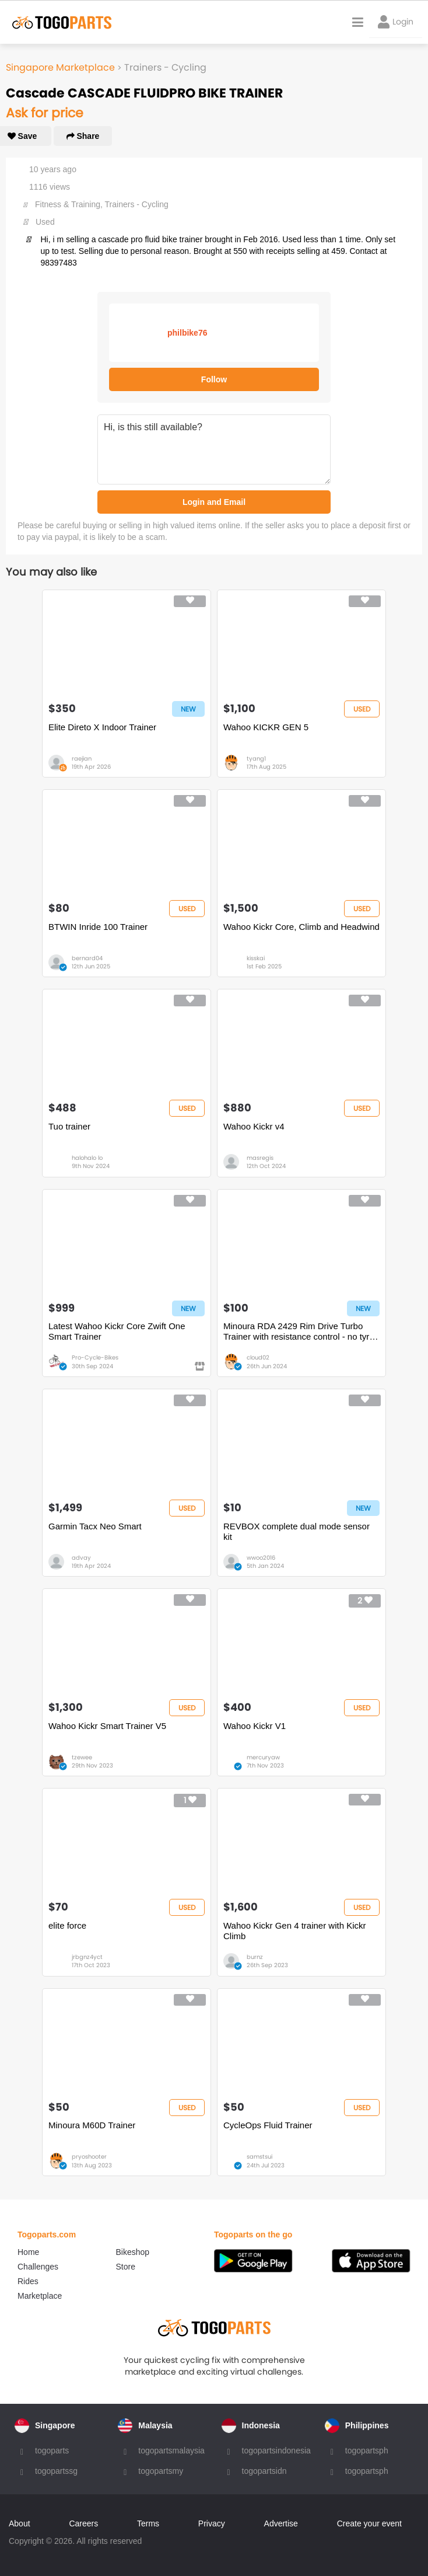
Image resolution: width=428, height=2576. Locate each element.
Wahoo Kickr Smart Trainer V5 (107, 1726)
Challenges (37, 2266)
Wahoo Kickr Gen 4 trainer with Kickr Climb (294, 1930)
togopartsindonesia (276, 2450)
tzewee (82, 1757)
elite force (67, 1925)
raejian (82, 758)
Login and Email (214, 502)
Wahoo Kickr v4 (253, 1126)
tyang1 (256, 758)
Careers (83, 2523)
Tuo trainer (69, 1126)
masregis (260, 1157)
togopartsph (366, 2450)
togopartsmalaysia (171, 2450)
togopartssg (56, 2471)
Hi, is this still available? (214, 449)
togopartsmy (160, 2471)
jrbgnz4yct (87, 1957)
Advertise (281, 2523)
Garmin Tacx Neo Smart (95, 1526)
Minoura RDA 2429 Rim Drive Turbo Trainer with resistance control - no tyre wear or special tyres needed (298, 1331)
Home (28, 2252)
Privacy (211, 2523)
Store (125, 2266)
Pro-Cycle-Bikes (95, 1357)
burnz (255, 1957)
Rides (27, 2281)
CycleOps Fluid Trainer (268, 2125)
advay (81, 1557)
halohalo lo (87, 1157)
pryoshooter (89, 2156)
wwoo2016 (261, 1557)
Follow (214, 379)
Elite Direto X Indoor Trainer (102, 727)
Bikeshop (133, 2252)
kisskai (256, 958)
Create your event (369, 2523)
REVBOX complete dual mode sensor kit (296, 1531)
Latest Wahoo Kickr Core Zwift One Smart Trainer (116, 1331)
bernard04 (87, 958)
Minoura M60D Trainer (91, 2125)
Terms (148, 2523)
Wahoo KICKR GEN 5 (265, 727)
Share (83, 136)
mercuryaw (263, 1757)
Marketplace (39, 2295)
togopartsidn (264, 2471)
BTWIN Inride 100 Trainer (98, 927)
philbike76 (187, 332)
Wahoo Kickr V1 (254, 1726)
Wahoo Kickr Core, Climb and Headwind (301, 927)
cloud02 (258, 1357)
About (19, 2523)
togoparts (52, 2450)
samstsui (259, 2156)
